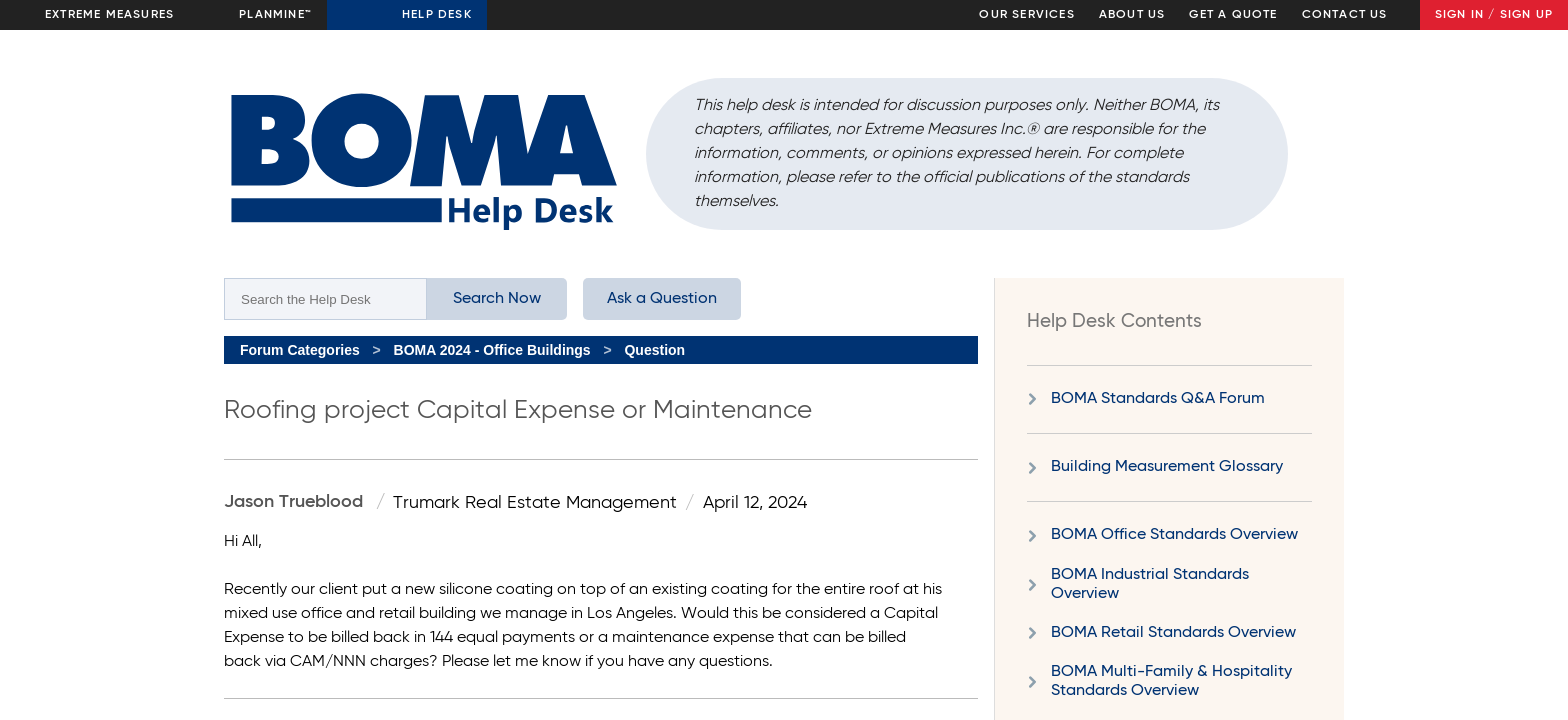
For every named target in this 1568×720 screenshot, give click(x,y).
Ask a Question (662, 299)
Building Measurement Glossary (1167, 467)
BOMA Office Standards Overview (1174, 535)
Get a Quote (1233, 15)
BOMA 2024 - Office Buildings (492, 350)
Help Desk (437, 15)
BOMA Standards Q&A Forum (1158, 399)
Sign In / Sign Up (1494, 15)
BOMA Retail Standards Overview (1173, 633)
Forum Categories (300, 350)
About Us (1132, 15)
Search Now (497, 299)
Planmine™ (275, 15)
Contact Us (1345, 15)
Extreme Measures (109, 15)
